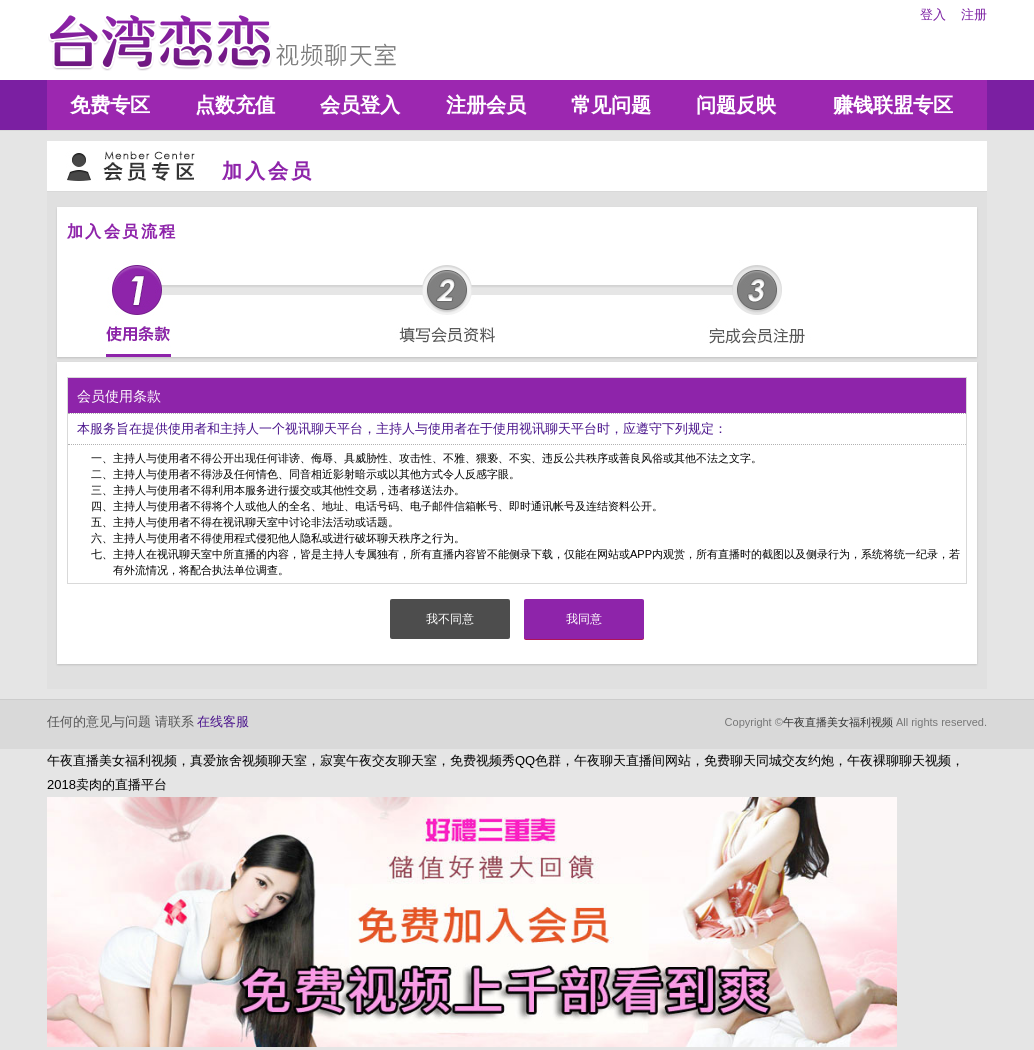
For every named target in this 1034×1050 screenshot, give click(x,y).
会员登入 (360, 105)
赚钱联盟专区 (893, 105)
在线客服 (223, 721)
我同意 (584, 619)
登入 (933, 14)
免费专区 (110, 105)
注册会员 (486, 105)
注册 (974, 14)
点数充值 (235, 105)
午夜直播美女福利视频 (838, 722)
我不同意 (450, 619)
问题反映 (736, 105)
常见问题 (611, 105)
